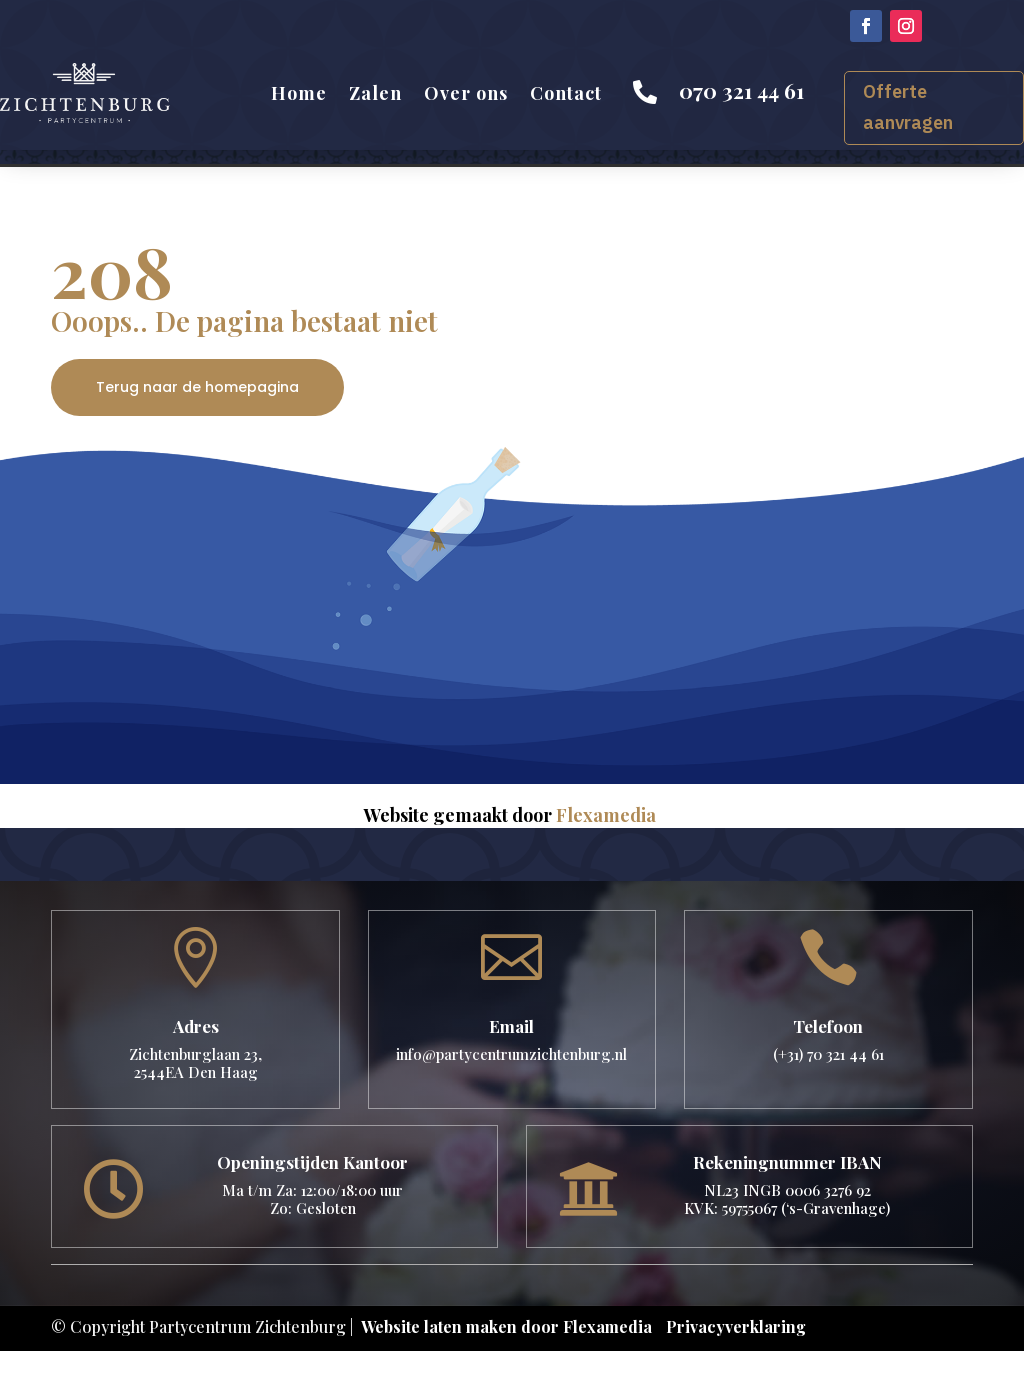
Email (511, 1026)
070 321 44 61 (741, 90)
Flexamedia (606, 815)
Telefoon (828, 1026)
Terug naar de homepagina (197, 387)
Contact (566, 93)
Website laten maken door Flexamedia (506, 1326)
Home (299, 93)
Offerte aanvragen (908, 107)
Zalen (375, 93)
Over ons (466, 93)
